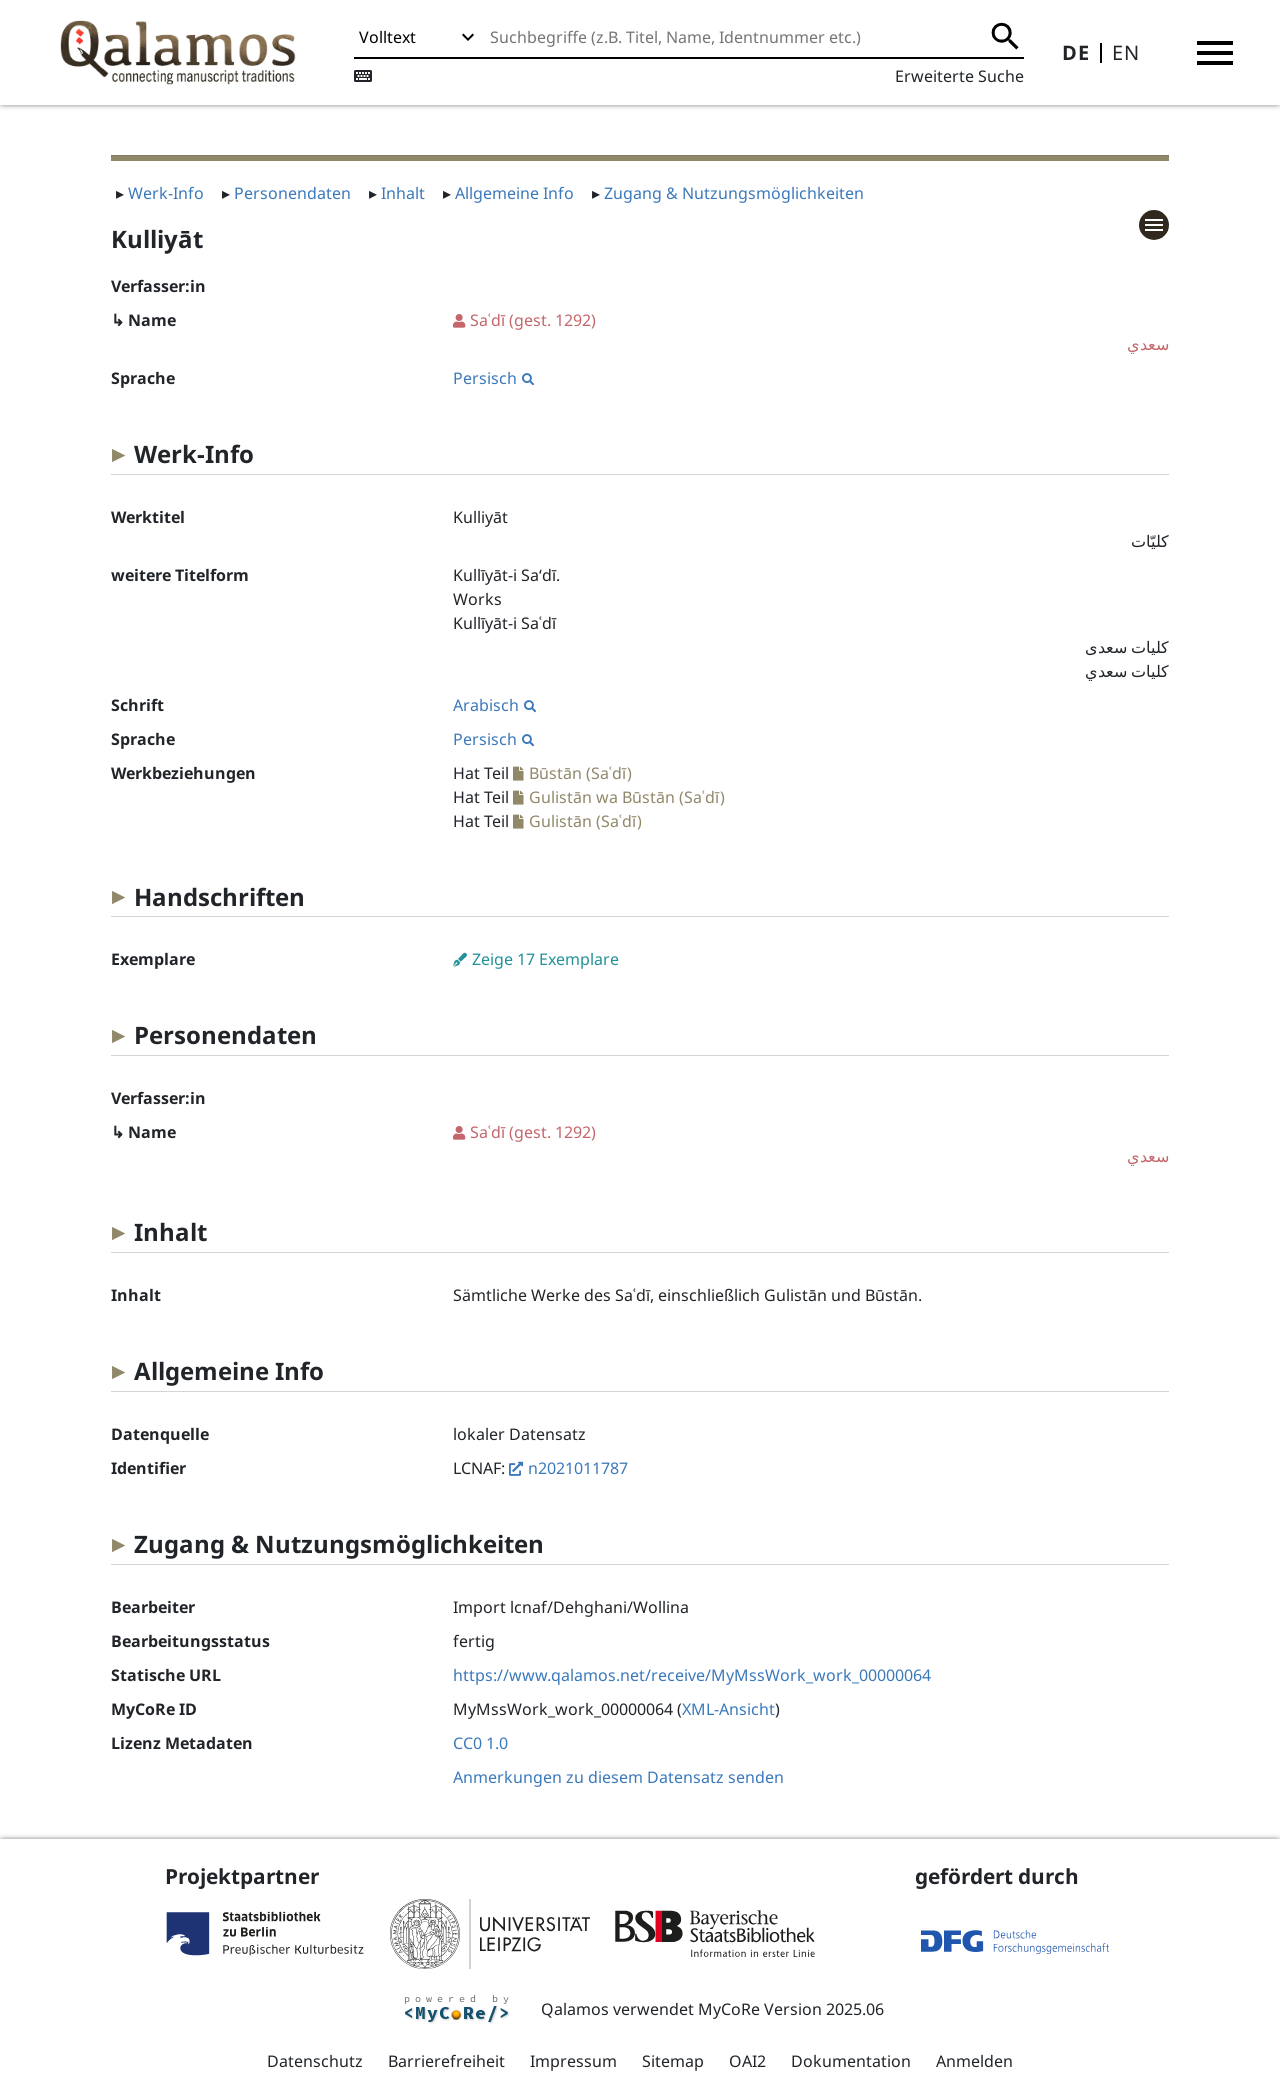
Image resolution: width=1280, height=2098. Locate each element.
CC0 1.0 (480, 1743)
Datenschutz (315, 2061)
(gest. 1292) (811, 332)
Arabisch (494, 705)
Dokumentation (851, 2061)
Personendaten (292, 193)
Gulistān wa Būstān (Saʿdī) (627, 797)
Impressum (573, 2061)
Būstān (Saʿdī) (580, 773)
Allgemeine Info (514, 193)
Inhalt (403, 193)
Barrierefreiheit (446, 2061)
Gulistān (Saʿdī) (585, 821)
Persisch (493, 378)
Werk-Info (166, 193)
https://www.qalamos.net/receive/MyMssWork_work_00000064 (692, 1675)
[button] (1215, 53)
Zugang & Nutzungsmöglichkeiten (734, 193)
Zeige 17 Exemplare (545, 959)
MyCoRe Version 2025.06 (791, 2009)
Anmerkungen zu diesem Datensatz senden (618, 1777)
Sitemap (673, 2061)
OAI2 (747, 2061)
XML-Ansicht (728, 1709)
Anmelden (974, 2061)
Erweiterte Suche (959, 76)
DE (1076, 52)
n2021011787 (578, 1468)
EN (1126, 52)
